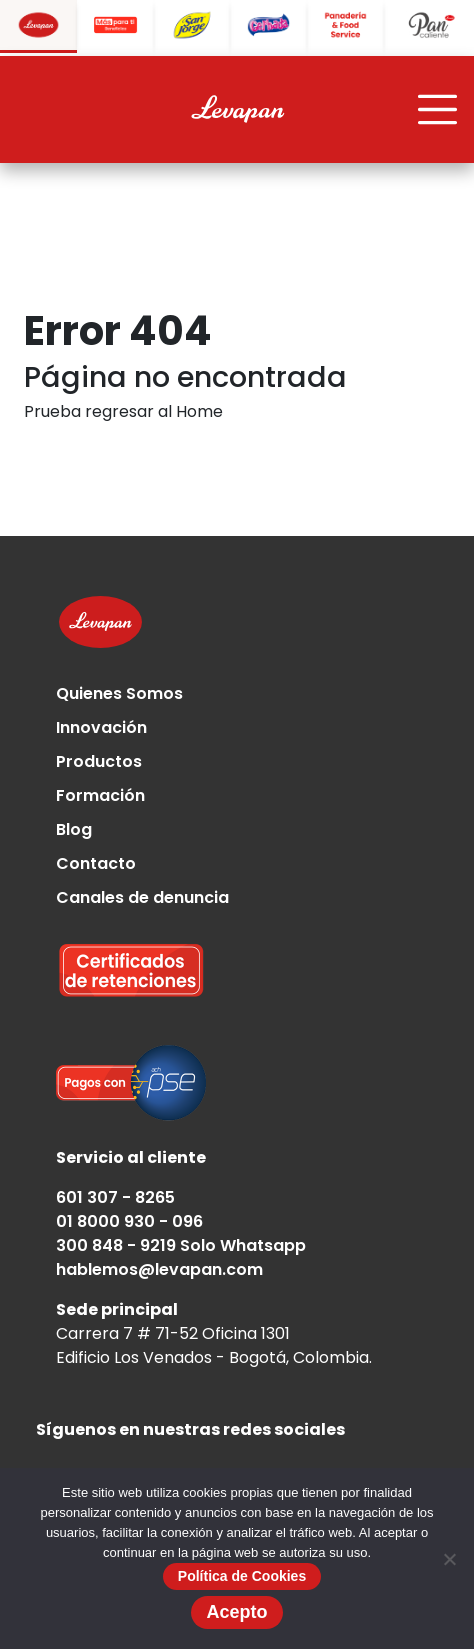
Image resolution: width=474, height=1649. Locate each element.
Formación (100, 795)
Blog (74, 829)
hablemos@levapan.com (159, 1269)
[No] (449, 1559)
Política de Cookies (242, 1576)
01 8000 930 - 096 (129, 1221)
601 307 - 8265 (115, 1197)
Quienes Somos (119, 693)
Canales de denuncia (142, 897)
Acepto (236, 1612)
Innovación (101, 727)
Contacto (96, 863)
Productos (99, 761)
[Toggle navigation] (438, 110)
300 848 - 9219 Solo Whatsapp (181, 1245)
